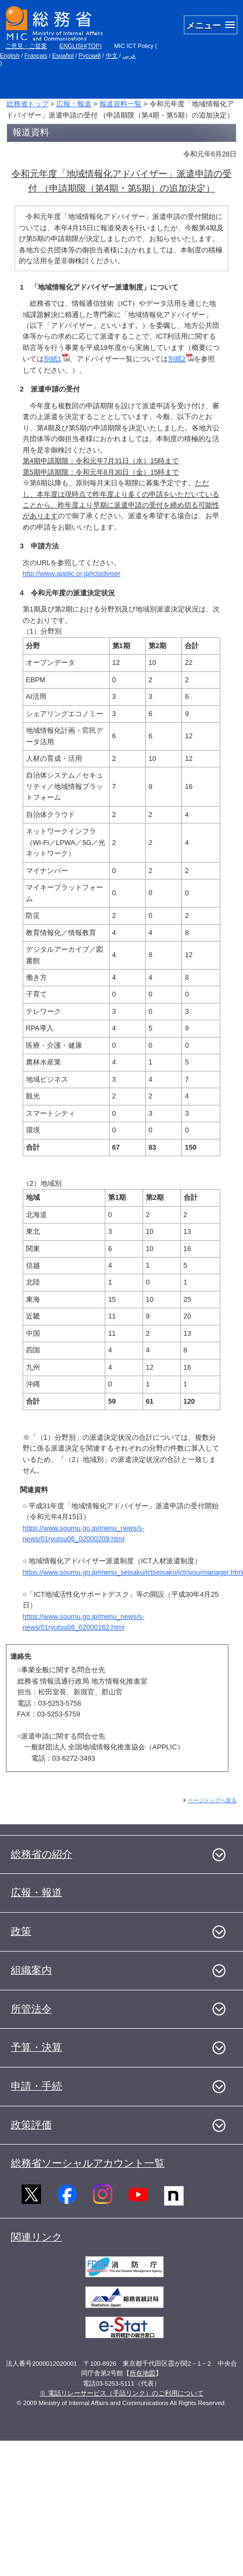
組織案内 (31, 1970)
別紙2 (181, 359)
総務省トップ (27, 104)
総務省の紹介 (41, 1854)
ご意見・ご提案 (26, 46)
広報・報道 (73, 104)
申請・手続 (36, 2086)
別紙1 (57, 359)
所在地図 (143, 2373)
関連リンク (36, 2237)
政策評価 (31, 2125)
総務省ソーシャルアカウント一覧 (88, 2163)
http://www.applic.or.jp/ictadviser (71, 573)
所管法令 (31, 2009)
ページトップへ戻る (212, 1800)
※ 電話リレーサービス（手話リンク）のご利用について (121, 2393)
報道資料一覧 (120, 104)
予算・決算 (36, 2047)
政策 (21, 1931)
